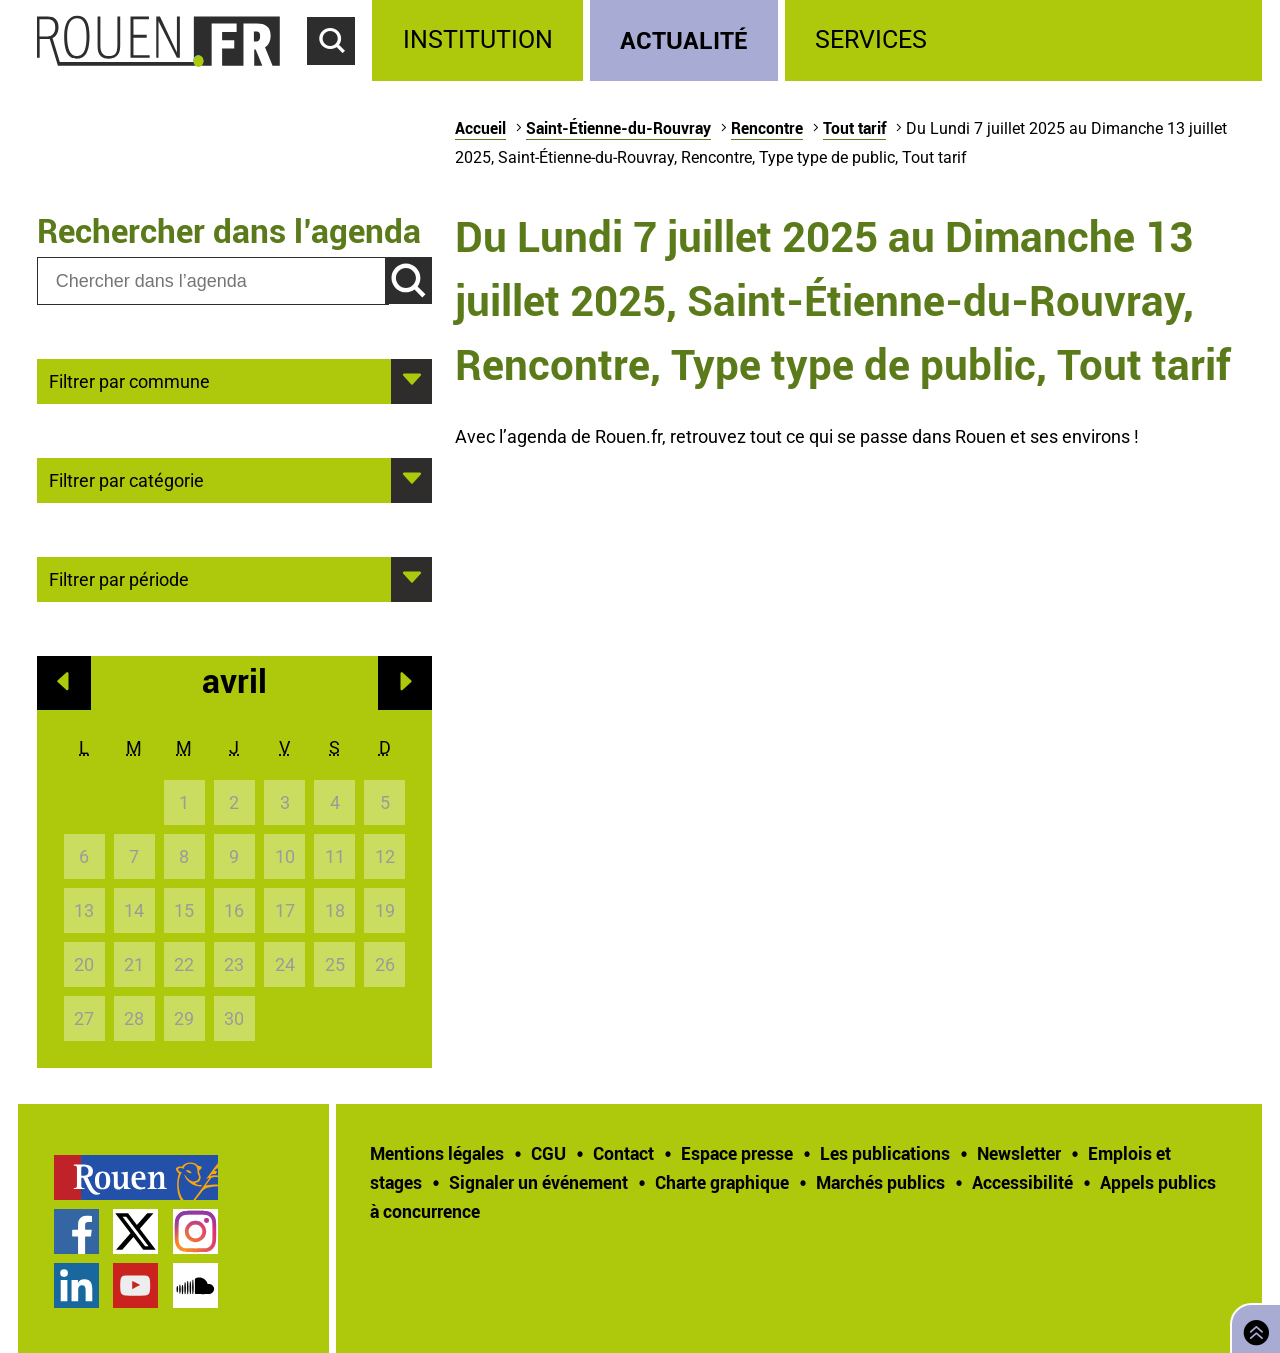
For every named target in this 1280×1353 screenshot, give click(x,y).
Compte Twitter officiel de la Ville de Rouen (135, 1231)
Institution (478, 39)
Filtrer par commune (129, 380)
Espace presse (737, 1153)
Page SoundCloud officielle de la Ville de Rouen (195, 1285)
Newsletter (1019, 1153)
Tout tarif (854, 128)
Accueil (480, 128)
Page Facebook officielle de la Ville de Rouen (76, 1231)
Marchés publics (880, 1182)
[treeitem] (480, 40)
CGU (548, 1153)
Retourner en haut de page (1252, 1326)
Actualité (684, 39)
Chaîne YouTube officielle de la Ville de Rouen (135, 1285)
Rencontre (767, 128)
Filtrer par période (119, 578)
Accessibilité (1022, 1182)
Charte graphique (722, 1182)
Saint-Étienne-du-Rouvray (618, 128)
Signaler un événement (538, 1182)
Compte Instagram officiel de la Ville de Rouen (195, 1231)
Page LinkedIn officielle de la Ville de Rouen (76, 1285)
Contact (623, 1153)
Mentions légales (437, 1153)
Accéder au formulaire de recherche (340, 76)
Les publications (885, 1153)
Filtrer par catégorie (126, 479)
